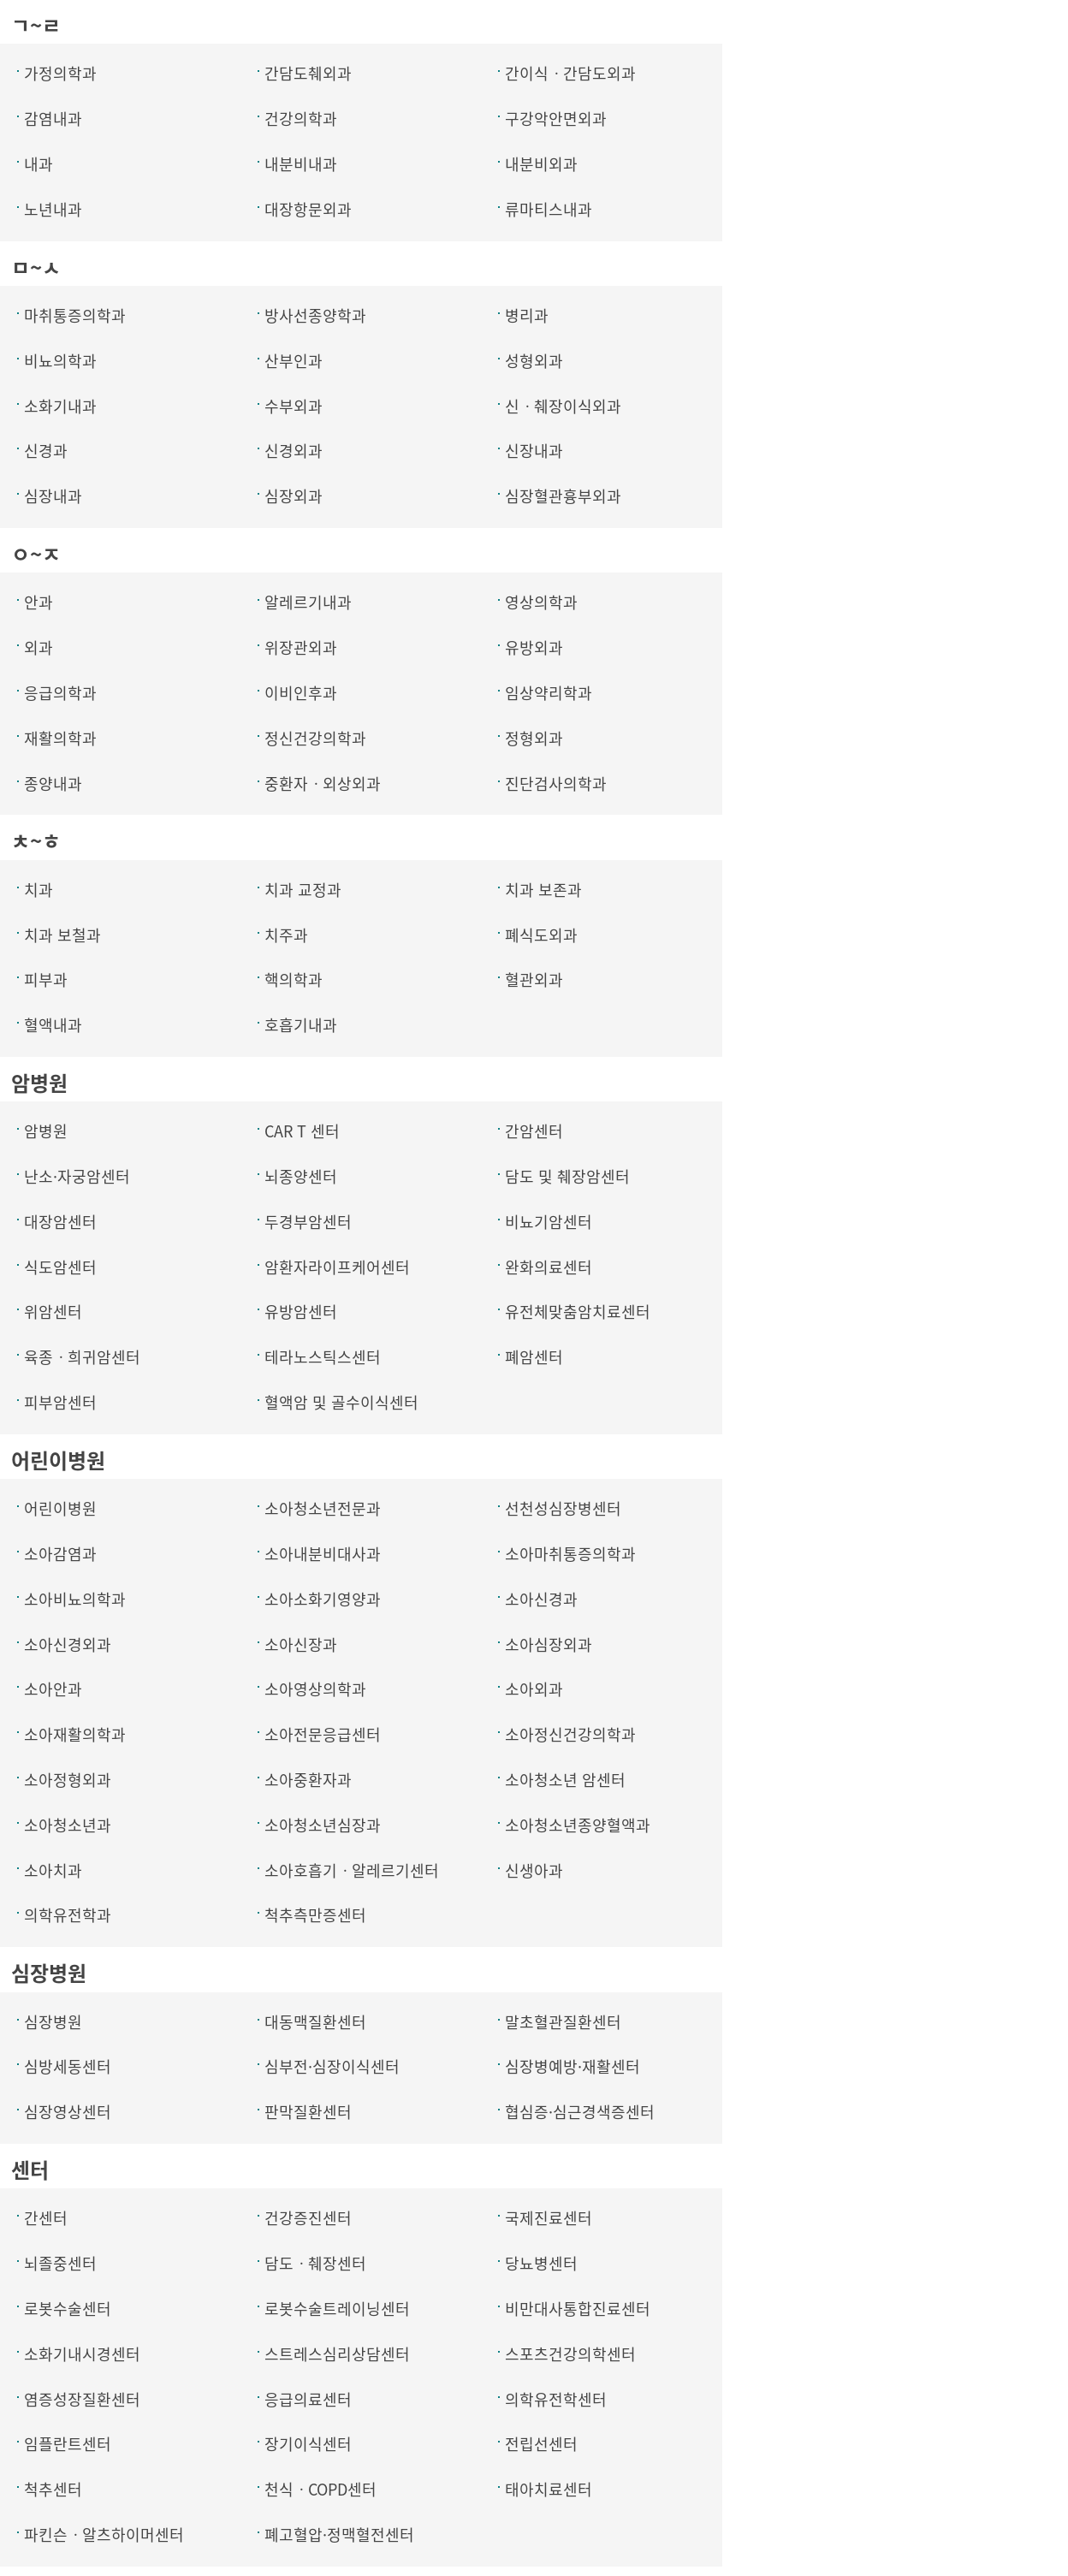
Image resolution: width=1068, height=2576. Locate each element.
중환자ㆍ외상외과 (322, 783)
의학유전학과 (67, 1914)
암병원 (46, 1131)
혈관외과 (534, 979)
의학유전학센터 (556, 2399)
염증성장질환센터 (82, 2399)
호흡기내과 (300, 1024)
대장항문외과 (308, 209)
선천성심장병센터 (563, 1508)
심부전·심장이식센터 (332, 2066)
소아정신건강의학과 (570, 1734)
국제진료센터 (548, 2217)
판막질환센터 (308, 2111)
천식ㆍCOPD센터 (320, 2489)
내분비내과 (300, 163)
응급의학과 (60, 692)
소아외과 (534, 1689)
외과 (38, 647)
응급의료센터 (308, 2399)
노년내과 (53, 209)
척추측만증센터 (315, 1914)
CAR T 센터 (302, 1131)
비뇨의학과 (60, 360)
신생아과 (534, 1870)
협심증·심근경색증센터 (580, 2111)
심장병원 (53, 2021)
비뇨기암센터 (548, 1221)
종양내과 (53, 783)
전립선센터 (541, 2443)
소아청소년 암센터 (565, 1779)
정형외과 (534, 738)
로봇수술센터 (67, 2308)
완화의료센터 (548, 1267)
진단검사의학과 (556, 783)
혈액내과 (53, 1024)
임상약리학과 (548, 692)
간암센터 (534, 1131)
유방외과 (534, 647)
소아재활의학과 (75, 1734)
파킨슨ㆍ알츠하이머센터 (104, 2534)
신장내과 (534, 450)
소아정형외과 (67, 1779)
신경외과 (293, 450)
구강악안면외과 (556, 118)
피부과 (46, 979)
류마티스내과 (548, 209)
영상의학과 (541, 602)
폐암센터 (534, 1356)
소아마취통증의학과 (570, 1553)
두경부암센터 (308, 1221)
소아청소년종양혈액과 (577, 1825)
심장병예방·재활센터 (572, 2066)
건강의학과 (300, 118)
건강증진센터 (308, 2217)
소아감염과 (60, 1553)
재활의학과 (60, 738)
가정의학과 (60, 73)
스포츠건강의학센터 (570, 2353)
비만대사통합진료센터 (577, 2308)
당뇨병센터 (541, 2263)
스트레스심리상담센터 (337, 2353)
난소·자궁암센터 (77, 1176)
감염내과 (53, 118)
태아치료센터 (548, 2489)
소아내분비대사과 (322, 1553)
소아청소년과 (67, 1825)
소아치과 (53, 1870)
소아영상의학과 (315, 1689)
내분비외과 (541, 163)
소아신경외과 (67, 1644)
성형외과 (534, 360)
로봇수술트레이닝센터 (337, 2308)
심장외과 (293, 495)
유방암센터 (300, 1311)
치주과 (286, 935)
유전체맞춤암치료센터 (577, 1311)
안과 (38, 602)
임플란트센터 (67, 2443)
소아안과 (53, 1689)
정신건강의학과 (315, 738)
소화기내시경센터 (82, 2353)
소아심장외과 (548, 1644)
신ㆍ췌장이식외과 (563, 406)
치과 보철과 (62, 935)
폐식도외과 (541, 935)
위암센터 (53, 1311)
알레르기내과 (308, 602)
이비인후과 (300, 692)
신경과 (46, 450)
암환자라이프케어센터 (337, 1267)
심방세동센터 (67, 2066)
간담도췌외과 (308, 73)
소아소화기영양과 (322, 1599)
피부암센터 (60, 1402)
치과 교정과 (302, 889)
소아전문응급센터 (322, 1734)
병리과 (527, 315)
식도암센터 (60, 1267)
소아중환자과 (308, 1779)
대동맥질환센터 (315, 2021)
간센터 (46, 2217)
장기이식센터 (308, 2443)
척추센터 (53, 2489)
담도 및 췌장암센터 (567, 1176)
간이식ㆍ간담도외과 (570, 73)
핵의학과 (293, 979)
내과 (38, 163)
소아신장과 (300, 1644)
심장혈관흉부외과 (563, 495)
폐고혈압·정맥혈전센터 (339, 2534)
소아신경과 (541, 1599)
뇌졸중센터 (60, 2263)
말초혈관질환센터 (563, 2021)
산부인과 (293, 360)
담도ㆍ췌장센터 (315, 2263)
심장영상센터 (67, 2111)
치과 (38, 889)
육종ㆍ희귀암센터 (82, 1356)
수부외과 (293, 406)
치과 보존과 (543, 889)
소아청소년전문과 (322, 1508)
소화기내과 (60, 406)
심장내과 (53, 495)
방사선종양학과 (315, 315)
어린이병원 (60, 1508)
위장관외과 (300, 647)
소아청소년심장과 (322, 1825)
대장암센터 (60, 1221)
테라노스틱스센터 (322, 1356)
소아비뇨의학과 (75, 1599)
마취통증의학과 (75, 315)
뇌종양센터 (300, 1176)
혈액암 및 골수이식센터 (341, 1402)
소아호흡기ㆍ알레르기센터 (351, 1870)
